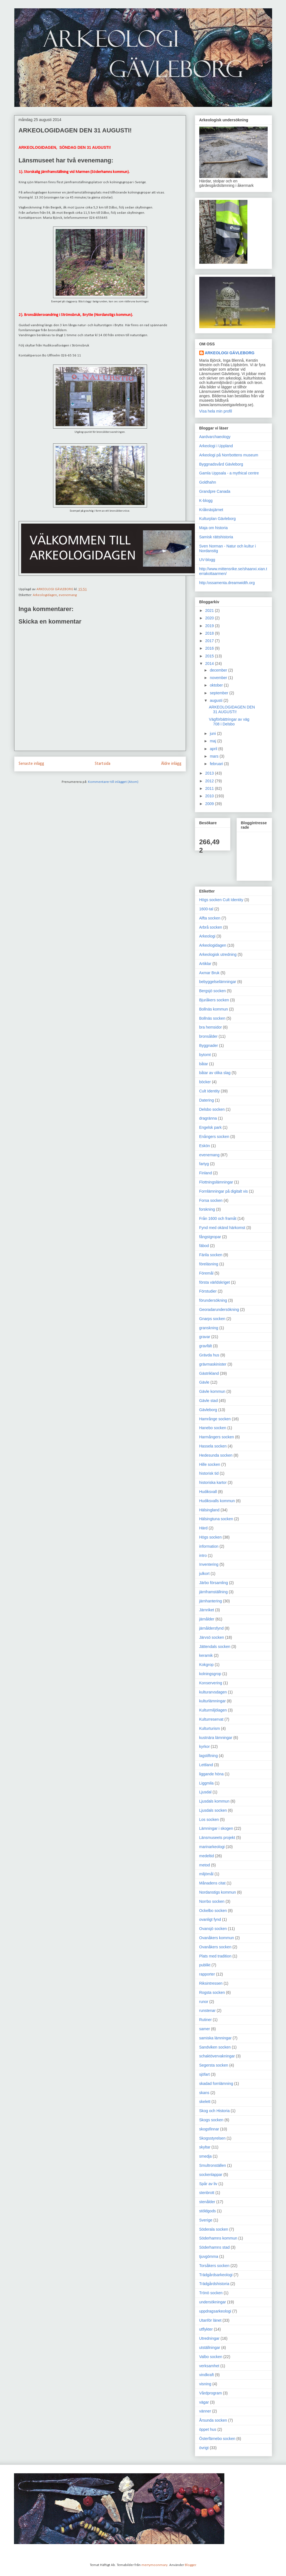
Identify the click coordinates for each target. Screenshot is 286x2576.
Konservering (210, 1683)
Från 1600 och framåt (218, 1218)
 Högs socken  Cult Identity (221, 900)
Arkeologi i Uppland (216, 446)
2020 (210, 618)
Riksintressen (211, 1983)
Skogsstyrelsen (212, 2138)
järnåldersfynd (211, 1628)
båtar (203, 1064)
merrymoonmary (154, 2565)
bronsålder (208, 1036)
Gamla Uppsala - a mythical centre (229, 473)
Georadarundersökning (219, 1309)
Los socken (209, 1819)
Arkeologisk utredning (218, 954)
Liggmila (206, 1783)
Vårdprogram (210, 2393)
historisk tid (209, 1473)
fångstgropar (210, 1237)
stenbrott (206, 2192)
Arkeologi (207, 936)
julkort (204, 1573)
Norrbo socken (212, 1901)
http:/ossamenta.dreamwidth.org (227, 582)
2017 (210, 641)
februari (217, 764)
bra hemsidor (210, 1027)
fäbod (204, 1245)
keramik (206, 1655)
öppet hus (208, 2429)
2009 (210, 803)
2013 (210, 773)
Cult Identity (209, 1091)
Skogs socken (211, 2120)
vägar (204, 2402)
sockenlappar (210, 2174)
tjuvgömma (208, 2256)
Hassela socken (213, 1446)
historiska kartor (213, 1482)
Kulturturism (209, 1728)
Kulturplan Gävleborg (217, 518)
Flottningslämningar (216, 1182)
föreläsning (208, 1264)
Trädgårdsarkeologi (216, 2275)
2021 (210, 610)
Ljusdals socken (213, 1810)
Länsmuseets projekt (217, 1837)
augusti (216, 700)
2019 (210, 626)
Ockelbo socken (213, 1910)
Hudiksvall (208, 1491)
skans (204, 2092)
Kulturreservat (211, 1719)
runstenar (207, 2010)
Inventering (208, 1564)
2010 (210, 796)
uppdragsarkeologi (215, 2311)
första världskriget (214, 1282)
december (219, 670)
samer (204, 2029)
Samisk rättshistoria (216, 537)
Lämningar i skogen (216, 1828)
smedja (205, 2156)
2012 (210, 781)
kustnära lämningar (215, 1737)
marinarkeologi (212, 1846)
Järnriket (206, 1610)
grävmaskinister (213, 1364)
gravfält (205, 1346)
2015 (210, 656)
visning (205, 2384)
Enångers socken (214, 1136)
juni (213, 733)
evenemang (68, 595)
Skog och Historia (214, 2110)
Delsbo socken (212, 1109)
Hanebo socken (212, 1428)
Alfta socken (209, 918)
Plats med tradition (215, 1956)
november (219, 677)
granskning (208, 1328)
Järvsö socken (211, 1637)
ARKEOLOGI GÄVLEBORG (230, 353)
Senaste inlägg (31, 764)
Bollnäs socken (212, 1018)
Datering (206, 1100)
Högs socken (210, 1537)
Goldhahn (207, 482)
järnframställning (213, 1592)
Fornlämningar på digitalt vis (223, 1191)
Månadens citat (212, 1883)
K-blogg (206, 500)
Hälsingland (209, 1510)
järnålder (206, 1619)
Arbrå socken (210, 927)
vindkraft (206, 2375)
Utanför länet (210, 2320)
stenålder (207, 2202)
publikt (204, 1965)
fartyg (204, 1164)
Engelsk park (210, 1127)
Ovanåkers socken (215, 1947)
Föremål (206, 1273)
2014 (210, 663)
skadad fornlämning (216, 2083)
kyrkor (204, 1746)
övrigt (204, 2448)
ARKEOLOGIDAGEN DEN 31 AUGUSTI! (232, 709)
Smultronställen (212, 2165)
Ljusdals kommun (214, 1801)
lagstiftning (208, 1755)
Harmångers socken (216, 1437)
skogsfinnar (209, 2129)
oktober (217, 685)
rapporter (207, 1974)
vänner (205, 2411)
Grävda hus (209, 1355)
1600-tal (206, 909)
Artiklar (205, 963)
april (214, 749)
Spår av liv (208, 2184)
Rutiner (205, 2019)
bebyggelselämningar (217, 981)
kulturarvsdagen (213, 1692)
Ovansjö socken (213, 1928)
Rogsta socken (212, 1992)
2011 (210, 788)
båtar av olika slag (215, 1072)
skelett (204, 2101)
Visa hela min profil (215, 411)
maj (213, 741)
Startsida (102, 764)
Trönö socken (211, 2293)
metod (204, 1865)
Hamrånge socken (215, 1419)
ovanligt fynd (210, 1919)
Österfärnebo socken (217, 2438)
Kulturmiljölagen (213, 1710)
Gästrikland (209, 1373)
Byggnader (208, 1045)
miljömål (206, 1874)
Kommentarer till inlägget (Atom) (113, 782)
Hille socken (209, 1464)
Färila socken (210, 1255)
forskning (207, 1209)
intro (203, 1555)
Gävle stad (208, 1400)
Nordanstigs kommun (217, 1892)
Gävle (204, 1382)
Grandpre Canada (214, 491)
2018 (210, 633)
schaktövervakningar (217, 2056)
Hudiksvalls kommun (217, 1501)
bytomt (205, 1054)
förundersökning (213, 1300)
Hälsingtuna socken (216, 1519)
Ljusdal (205, 1792)
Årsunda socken (213, 2420)
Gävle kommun (212, 1391)
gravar (204, 1337)
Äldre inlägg (171, 764)
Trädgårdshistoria (214, 2283)
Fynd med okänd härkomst (222, 1227)
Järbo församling (213, 1582)
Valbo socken (210, 2356)
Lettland (206, 1765)
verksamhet (209, 2366)
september (219, 693)
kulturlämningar (212, 1701)
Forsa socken (211, 1200)
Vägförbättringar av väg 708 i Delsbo (229, 721)
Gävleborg (208, 1410)
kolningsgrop (210, 1674)
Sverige (205, 2220)
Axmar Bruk (209, 973)
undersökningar (212, 2302)
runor (203, 2001)
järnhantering (210, 1601)
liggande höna (211, 1774)
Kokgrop (206, 1664)
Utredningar (209, 2338)
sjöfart (204, 2074)
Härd (203, 1528)
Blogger (190, 2565)
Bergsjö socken (212, 991)
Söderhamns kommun (218, 2238)
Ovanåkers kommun (216, 1938)
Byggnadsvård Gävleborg (221, 464)
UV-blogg (207, 559)
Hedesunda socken (216, 1455)
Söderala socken (213, 2229)
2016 (210, 648)
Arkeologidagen (45, 595)
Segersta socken (213, 2065)
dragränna (208, 1118)
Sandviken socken (215, 2047)
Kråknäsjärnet (211, 509)
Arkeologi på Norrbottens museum (228, 455)
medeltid (206, 1856)
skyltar (204, 2147)
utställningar (209, 2347)
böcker (205, 1082)
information (208, 1546)
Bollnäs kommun (213, 1009)
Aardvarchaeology (215, 436)
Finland (205, 1173)
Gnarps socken (212, 1318)
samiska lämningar (215, 2038)
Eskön (204, 1146)
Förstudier (208, 1291)
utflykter (206, 2329)
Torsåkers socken (214, 2265)
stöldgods (207, 2211)
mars (215, 756)
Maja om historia (213, 528)
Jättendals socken (214, 1646)
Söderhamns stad (214, 2247)
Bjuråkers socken (214, 1000)
